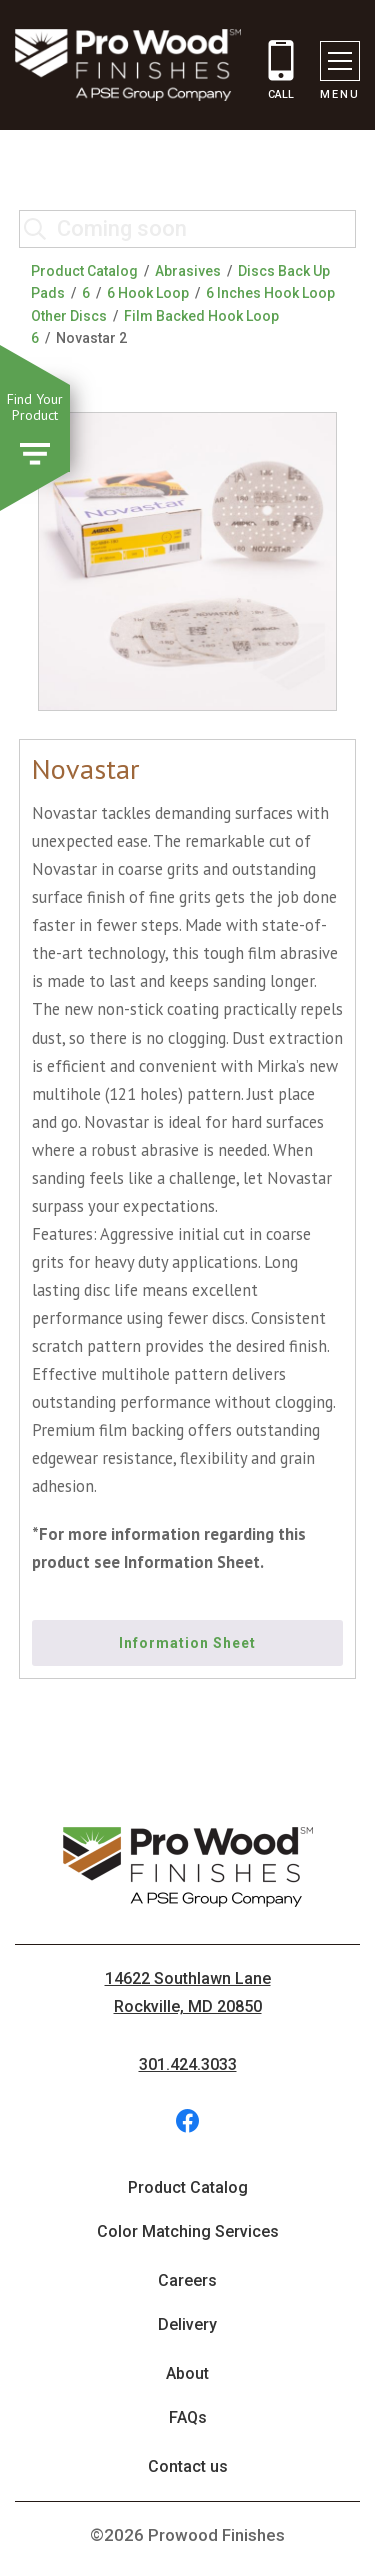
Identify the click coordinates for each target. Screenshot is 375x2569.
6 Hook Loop (148, 293)
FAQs (188, 2417)
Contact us (188, 2466)
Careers (187, 2280)
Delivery (187, 2324)
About (187, 2373)
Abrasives (188, 271)
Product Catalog (84, 271)
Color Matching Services (188, 2231)
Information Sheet (187, 1643)
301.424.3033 (188, 2064)
